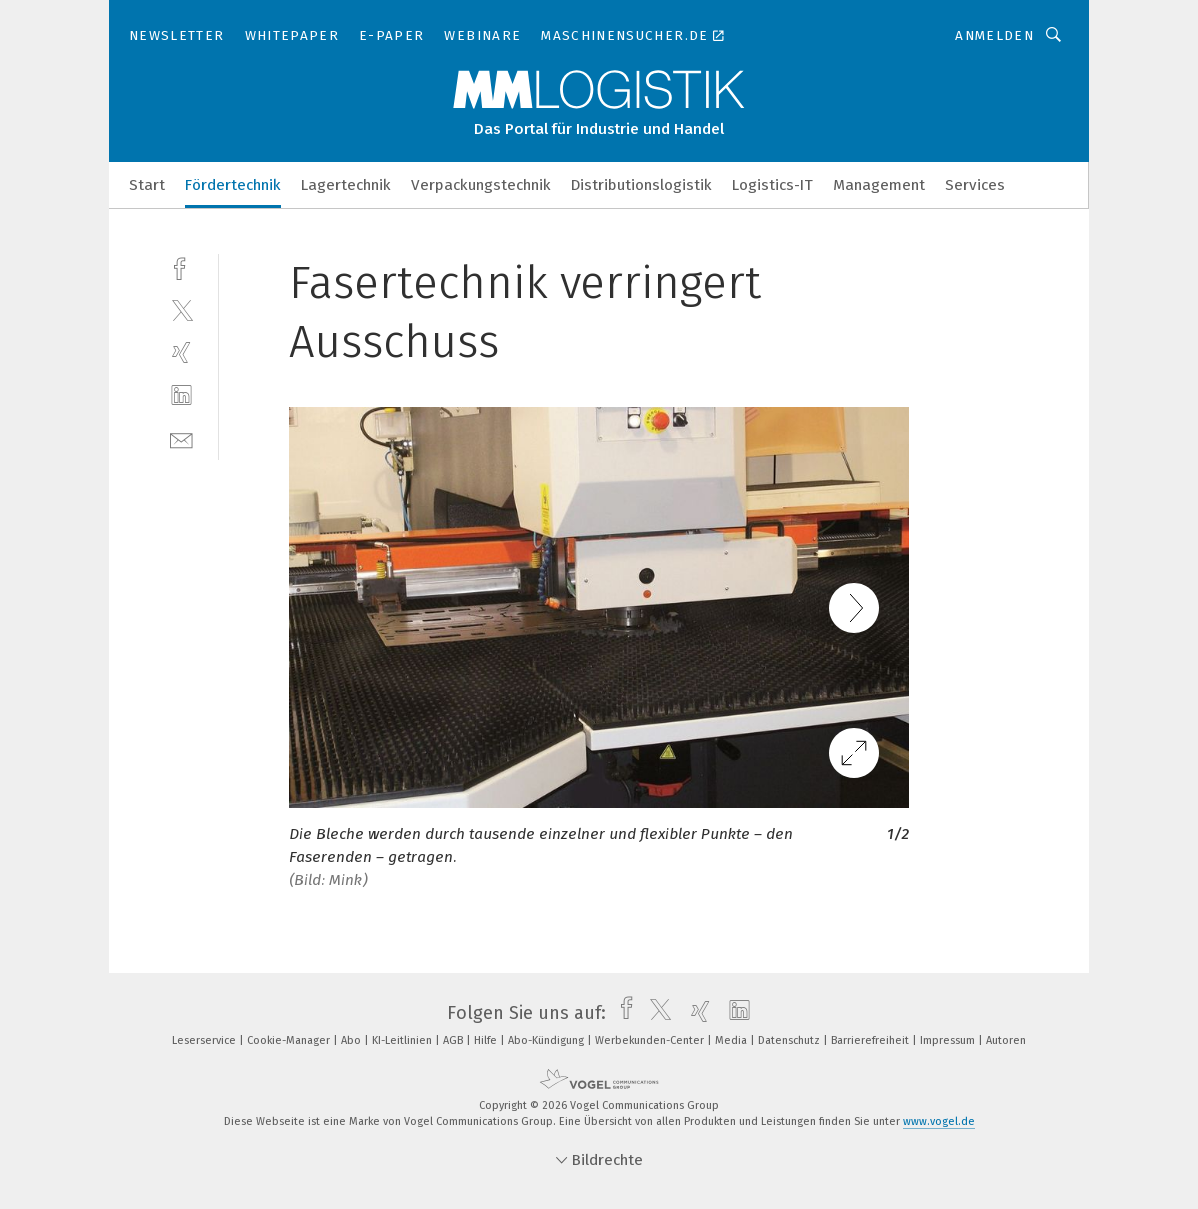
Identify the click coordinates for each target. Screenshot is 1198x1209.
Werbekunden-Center (651, 1040)
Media (732, 1040)
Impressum (949, 1040)
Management (879, 185)
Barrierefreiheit (871, 1040)
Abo (352, 1040)
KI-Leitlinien (403, 1040)
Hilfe (487, 1040)
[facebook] (181, 266)
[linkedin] (181, 395)
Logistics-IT (772, 185)
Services (975, 185)
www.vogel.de (939, 1121)
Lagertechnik (346, 185)
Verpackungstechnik (481, 185)
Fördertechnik (233, 185)
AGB (454, 1040)
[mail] (181, 438)
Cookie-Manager (290, 1040)
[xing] (181, 352)
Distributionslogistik (641, 185)
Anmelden (994, 35)
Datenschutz (790, 1040)
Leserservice (205, 1040)
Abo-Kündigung (547, 1040)
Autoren (1006, 1040)
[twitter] (181, 309)
